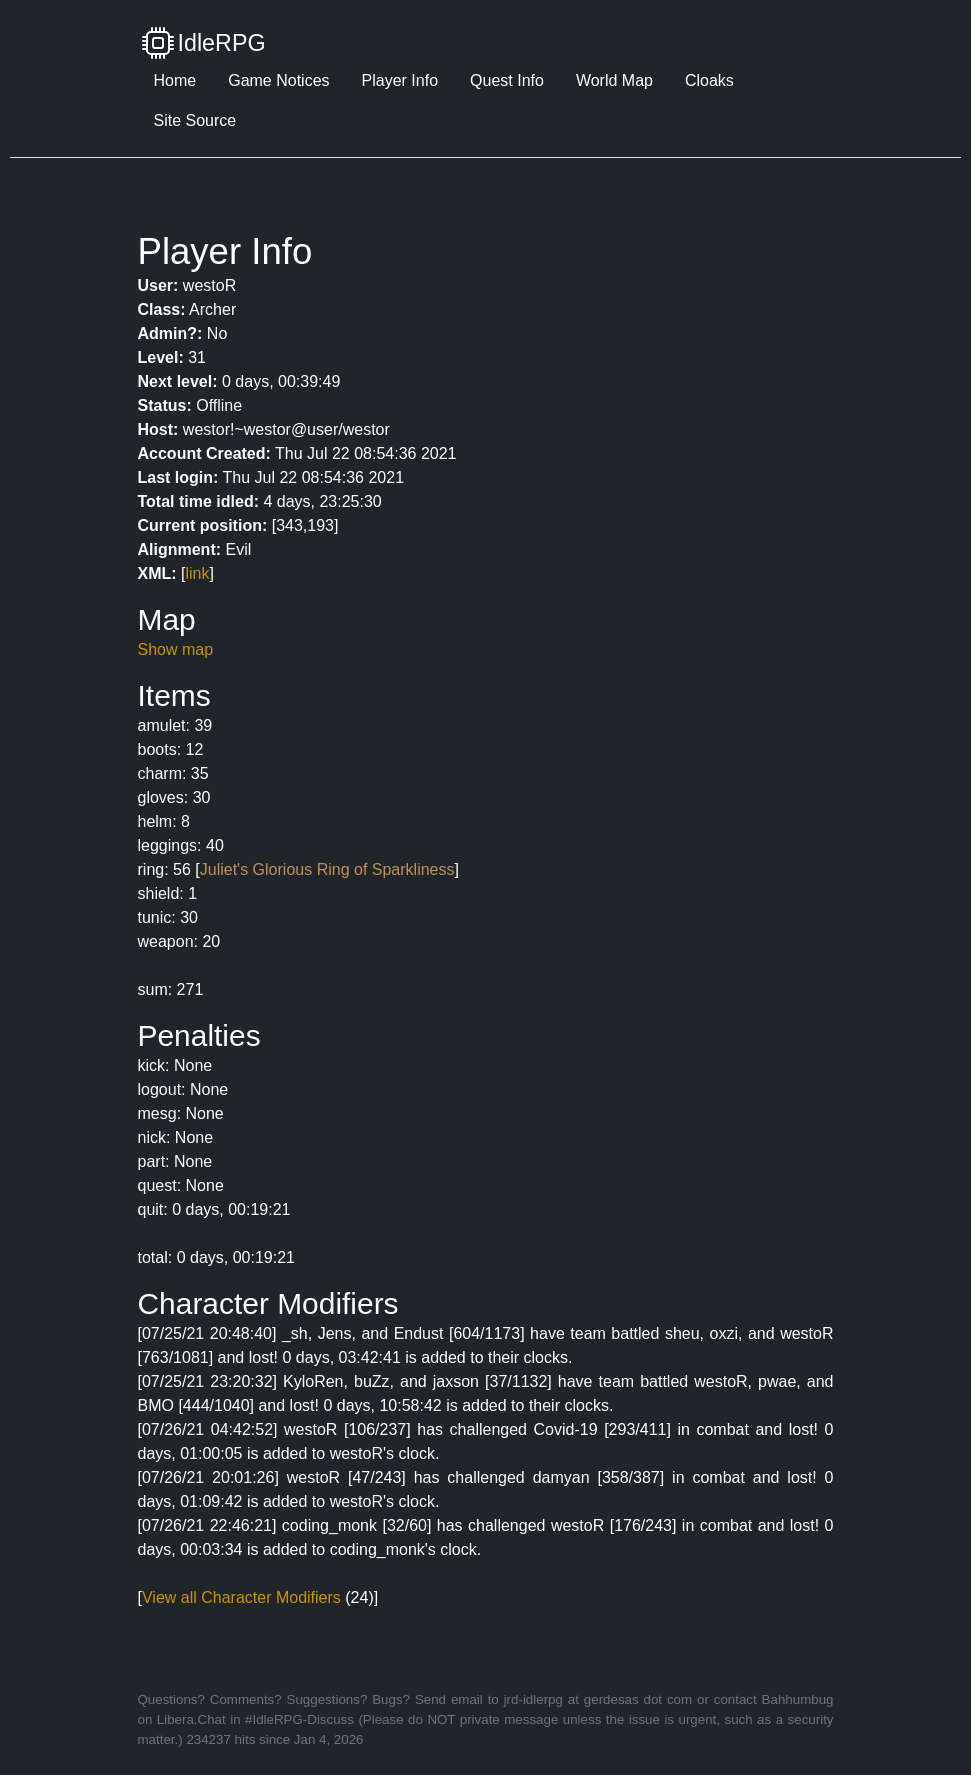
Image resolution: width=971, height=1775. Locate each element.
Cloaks (709, 80)
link (198, 573)
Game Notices (278, 80)
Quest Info (507, 80)
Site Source (195, 120)
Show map (176, 649)
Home (175, 80)
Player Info (400, 80)
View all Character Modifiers (241, 1597)
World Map (614, 80)
